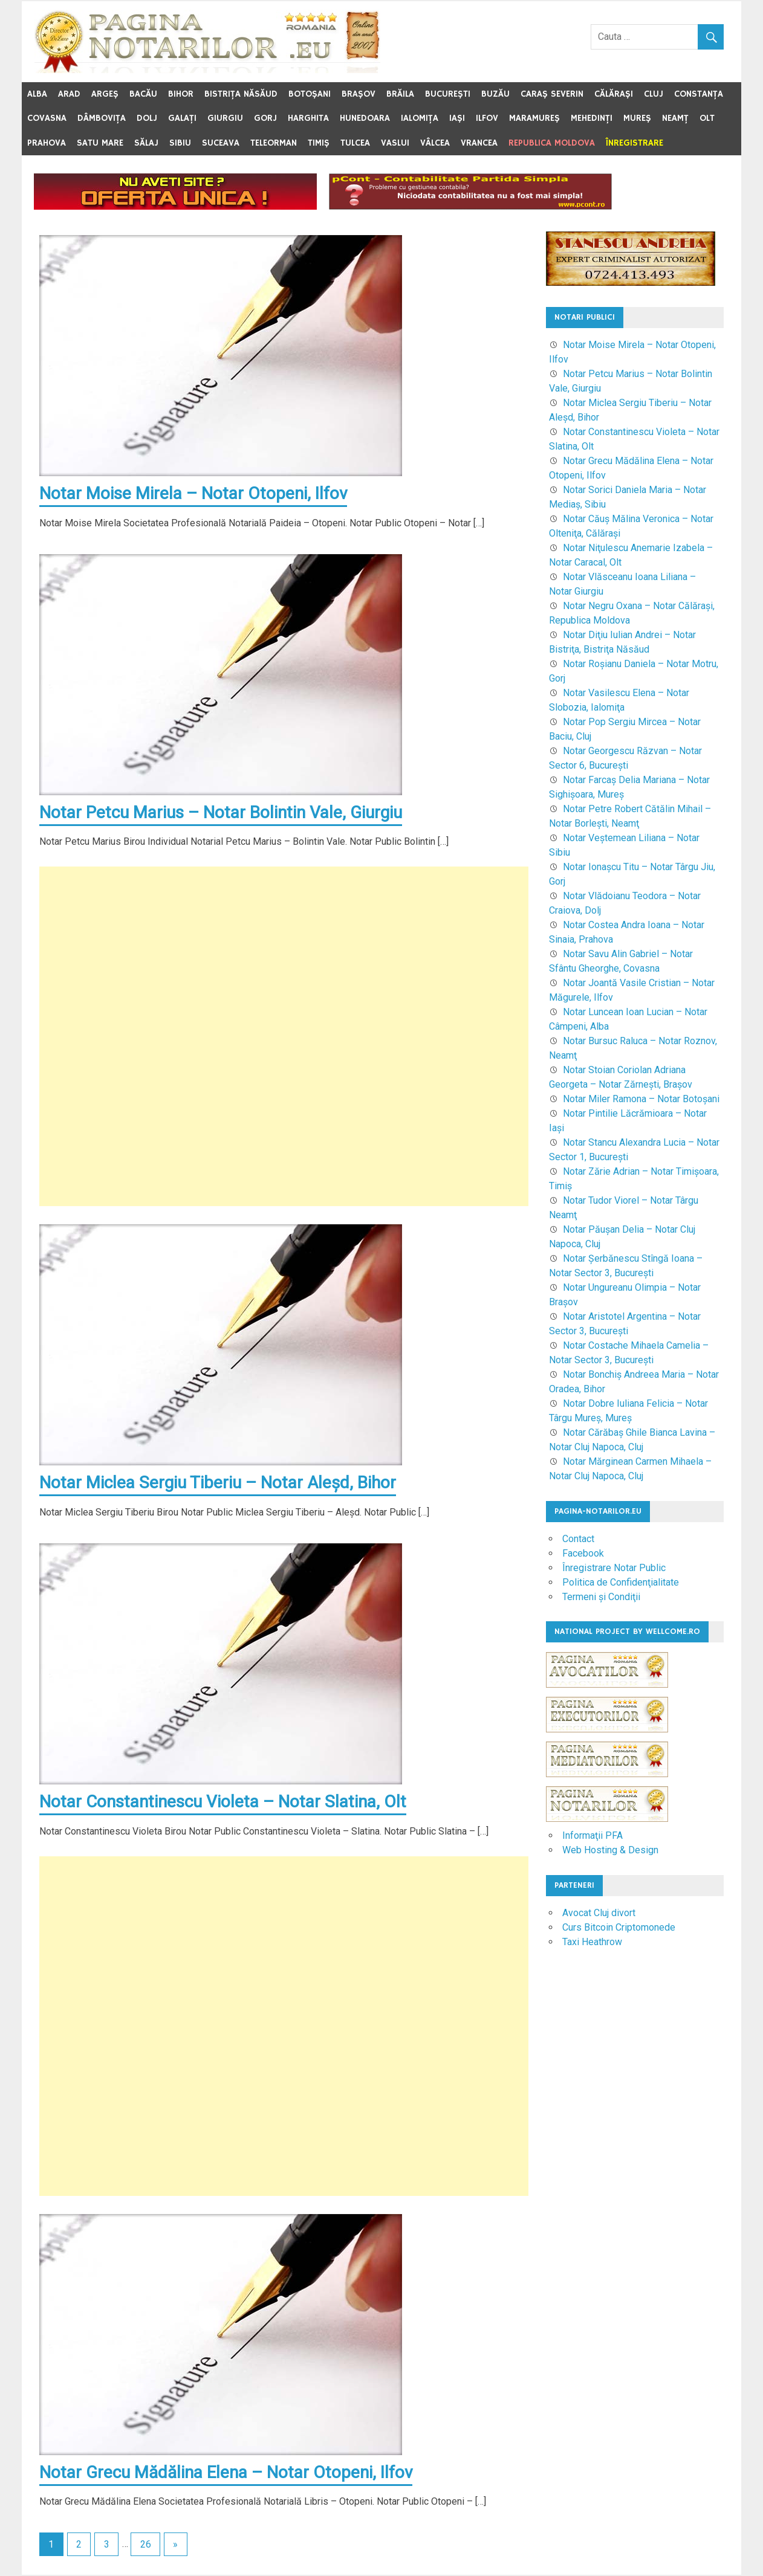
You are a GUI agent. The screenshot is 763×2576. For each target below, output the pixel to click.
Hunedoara (365, 118)
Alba (37, 94)
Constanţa (698, 94)
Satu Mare (100, 143)
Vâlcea (435, 143)
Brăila (400, 94)
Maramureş (534, 118)
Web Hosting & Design (610, 1850)
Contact (578, 1539)
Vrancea (479, 143)
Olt (707, 118)
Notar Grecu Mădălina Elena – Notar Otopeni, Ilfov (226, 2473)
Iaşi (457, 118)
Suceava (220, 143)
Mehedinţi (591, 118)
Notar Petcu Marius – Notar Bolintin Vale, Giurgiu (221, 812)
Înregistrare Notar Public (614, 1568)
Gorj (265, 118)
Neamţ (675, 118)
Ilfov (487, 118)
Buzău (495, 94)
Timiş (319, 143)
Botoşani (309, 94)
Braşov (358, 94)
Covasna (47, 118)
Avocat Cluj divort (598, 1913)
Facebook (583, 1553)
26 (145, 2545)
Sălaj (146, 143)
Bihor (180, 94)
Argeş (105, 94)
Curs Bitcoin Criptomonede (618, 1927)
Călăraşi (613, 94)
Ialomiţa (419, 118)
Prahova (46, 143)
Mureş (637, 118)
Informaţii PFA (592, 1835)
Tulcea (355, 143)
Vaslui (395, 143)
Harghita (308, 118)
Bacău (143, 94)
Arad (69, 94)
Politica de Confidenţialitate (620, 1582)
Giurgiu (225, 118)
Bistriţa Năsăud (241, 94)
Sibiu (180, 143)
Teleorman (273, 143)
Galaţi (182, 118)
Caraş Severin (552, 94)
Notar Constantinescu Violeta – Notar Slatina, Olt (222, 1802)
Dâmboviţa (101, 118)
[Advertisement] (283, 1037)
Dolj (147, 118)
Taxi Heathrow (592, 1942)
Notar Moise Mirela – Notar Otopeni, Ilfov (193, 493)
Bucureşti (447, 94)
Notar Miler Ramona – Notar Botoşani (641, 1099)
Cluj (653, 94)
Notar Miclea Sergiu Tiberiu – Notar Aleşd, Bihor (217, 1483)
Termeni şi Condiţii (601, 1597)
